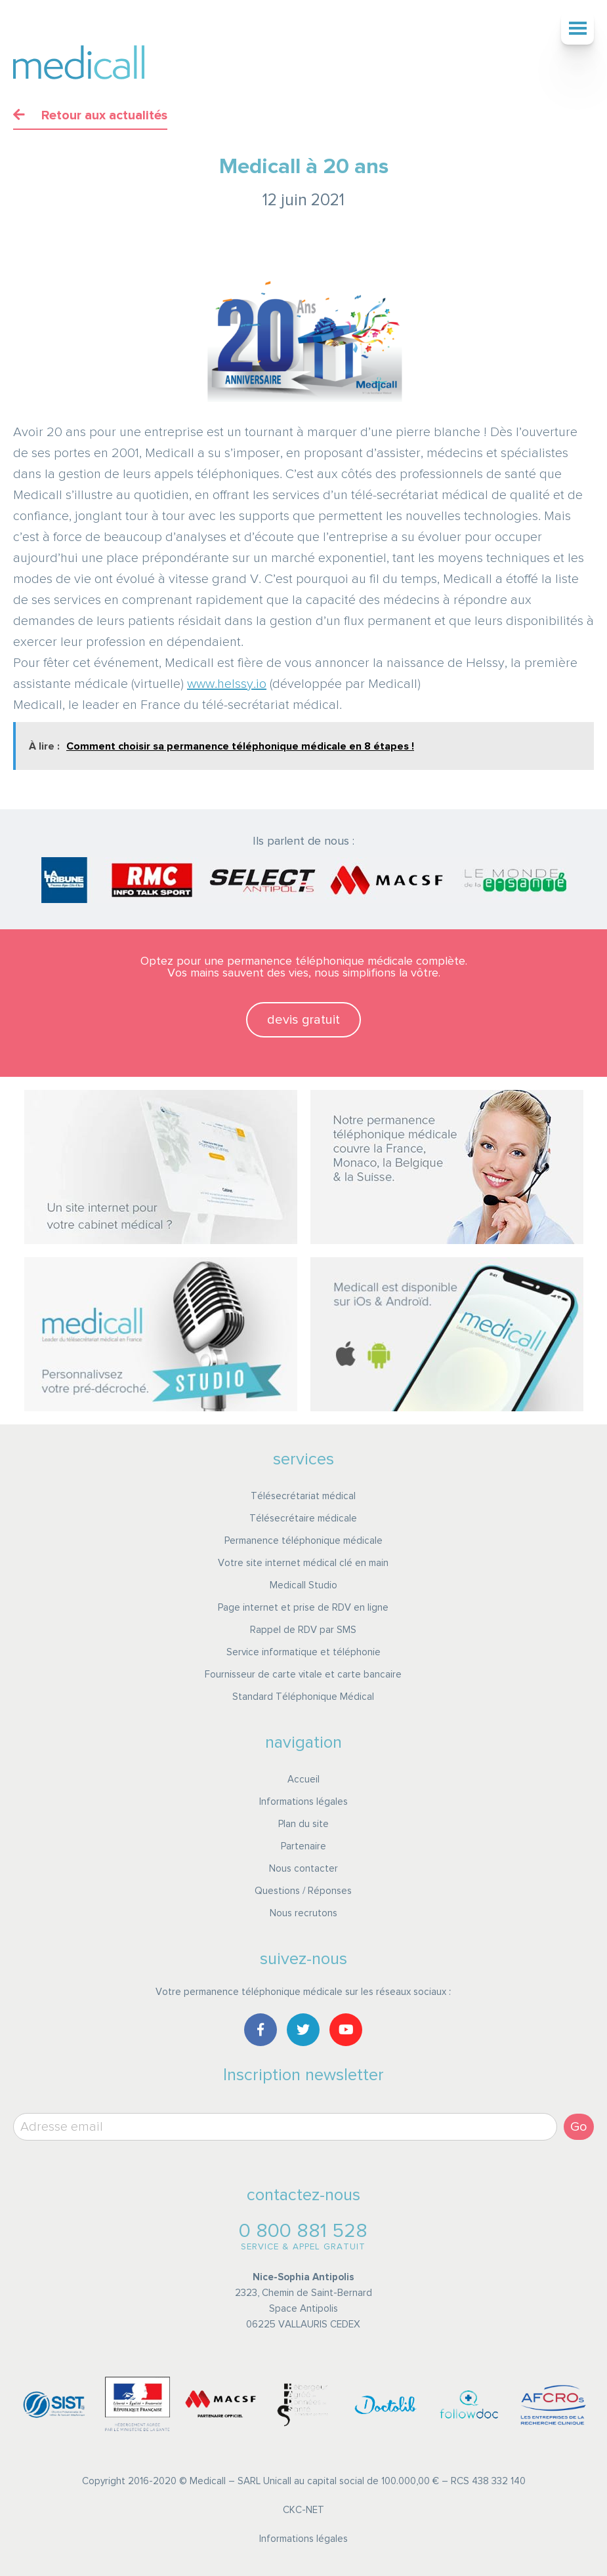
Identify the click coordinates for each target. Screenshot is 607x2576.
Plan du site (303, 1824)
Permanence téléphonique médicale (303, 1541)
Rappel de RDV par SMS (303, 1630)
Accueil (303, 1779)
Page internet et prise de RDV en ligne (303, 1608)
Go (578, 2126)
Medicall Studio (303, 1585)
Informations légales (303, 1802)
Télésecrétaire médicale (303, 1518)
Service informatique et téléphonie (303, 1652)
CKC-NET (303, 2510)
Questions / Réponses (303, 1891)
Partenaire (303, 1846)
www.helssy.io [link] (226, 684)
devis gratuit (303, 1019)
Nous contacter (303, 1869)
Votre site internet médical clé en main (303, 1563)
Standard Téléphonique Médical (303, 1697)
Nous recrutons (303, 1913)
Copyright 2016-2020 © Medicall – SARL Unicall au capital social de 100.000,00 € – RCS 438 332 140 (304, 2481)
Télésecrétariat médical (303, 1496)
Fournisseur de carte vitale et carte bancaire (303, 1675)
